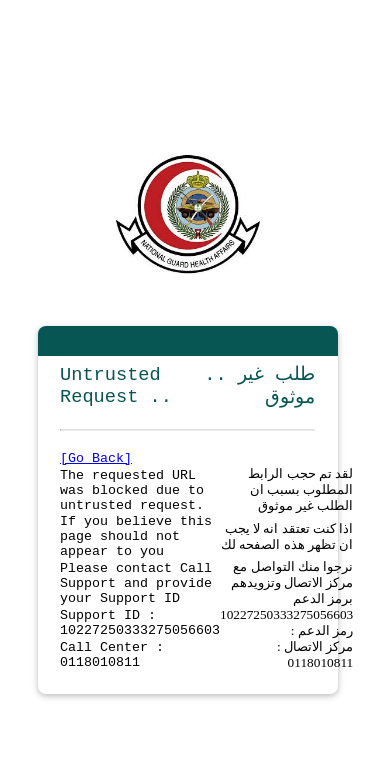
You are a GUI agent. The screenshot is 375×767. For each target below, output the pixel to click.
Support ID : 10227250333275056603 (140, 653)
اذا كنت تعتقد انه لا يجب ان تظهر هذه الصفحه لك (287, 553)
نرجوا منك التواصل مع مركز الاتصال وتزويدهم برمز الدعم (292, 607)
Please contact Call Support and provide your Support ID (136, 608)
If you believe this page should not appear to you (136, 554)
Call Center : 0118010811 (112, 689)
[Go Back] (96, 464)
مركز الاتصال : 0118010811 (315, 688)
